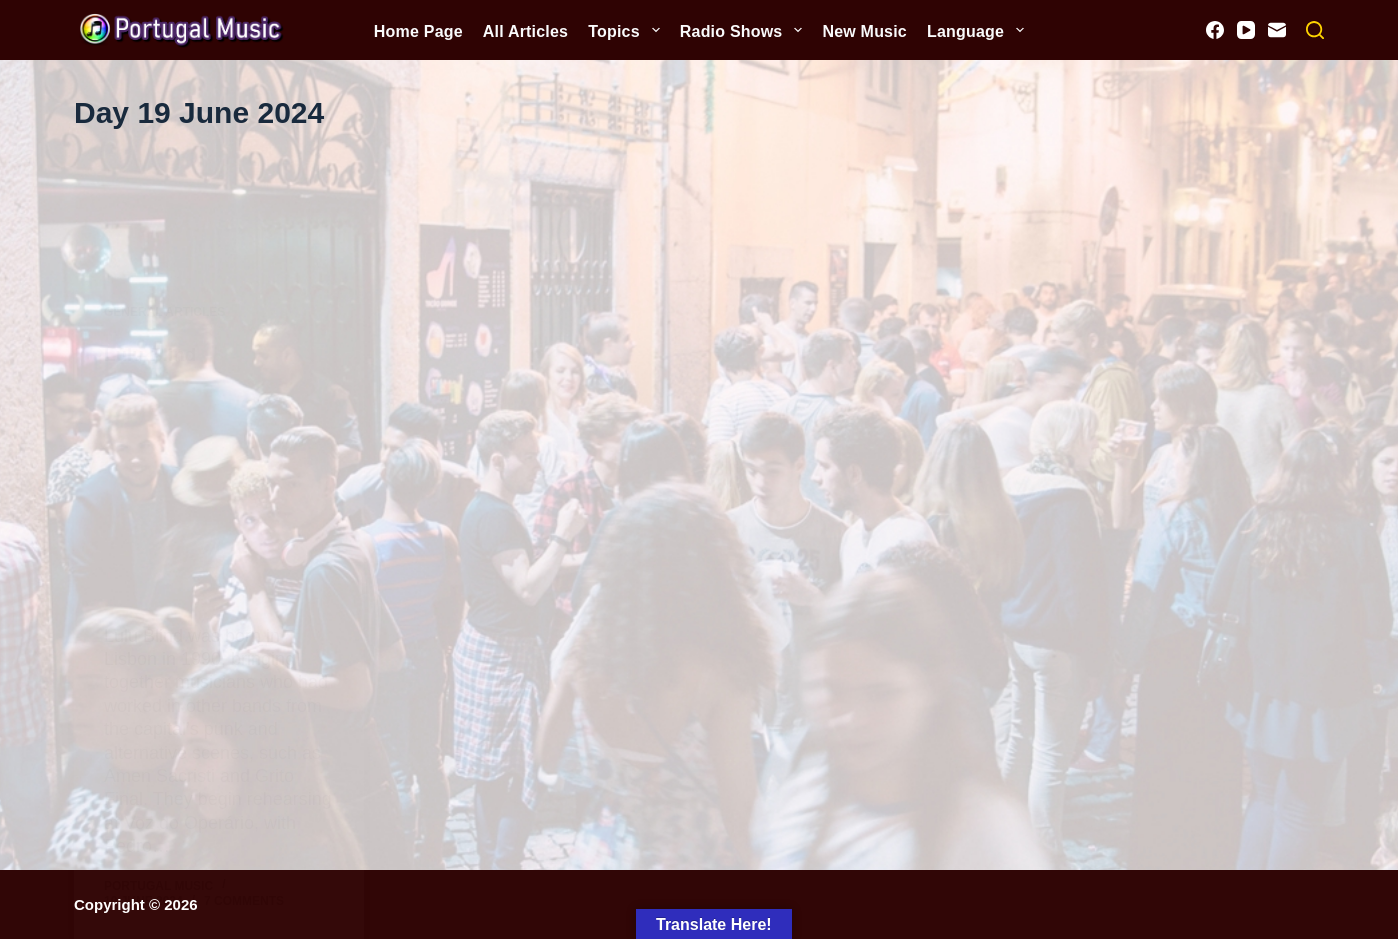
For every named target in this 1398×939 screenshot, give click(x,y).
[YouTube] (1246, 30)
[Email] (1277, 30)
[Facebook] (1215, 30)
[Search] (1315, 30)
